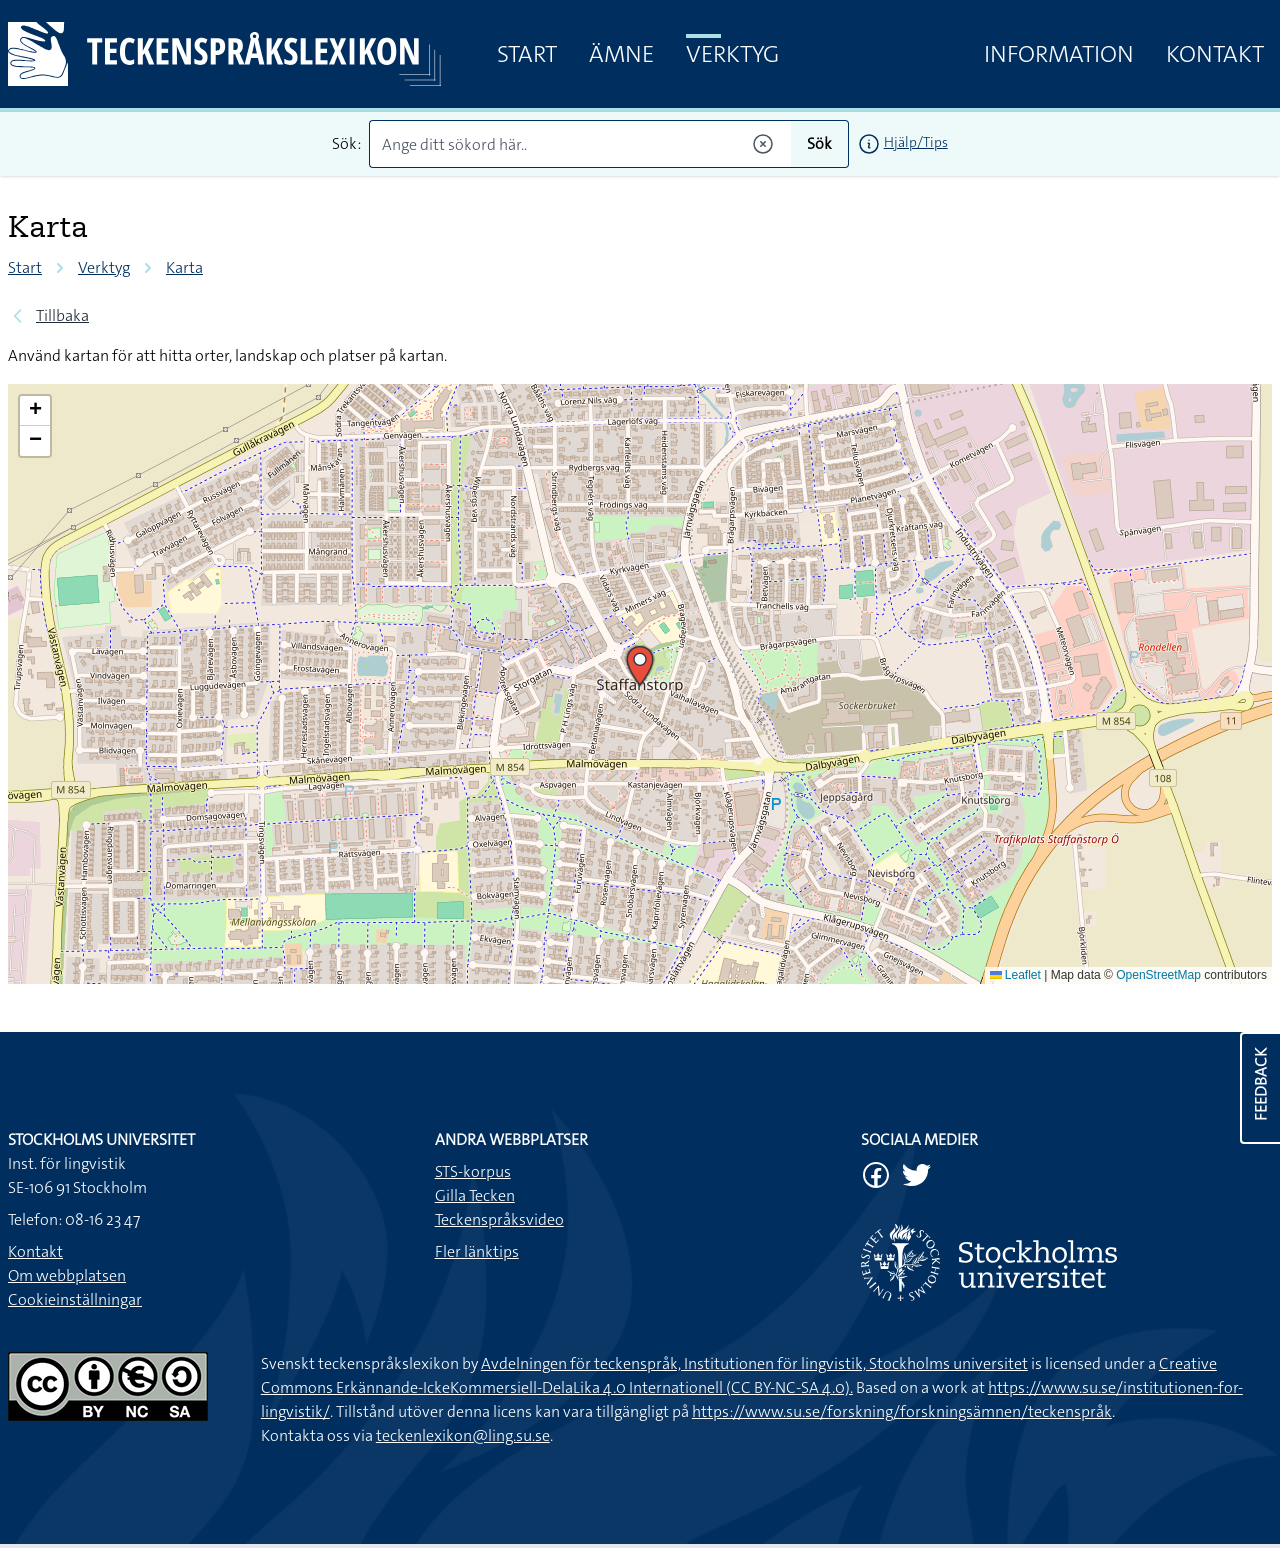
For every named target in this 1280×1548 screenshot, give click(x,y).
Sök (819, 143)
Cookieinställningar (75, 1299)
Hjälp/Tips (916, 142)
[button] (640, 666)
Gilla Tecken (475, 1195)
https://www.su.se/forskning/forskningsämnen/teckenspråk (902, 1411)
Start (527, 54)
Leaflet (1015, 975)
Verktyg (732, 54)
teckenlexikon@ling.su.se (463, 1435)
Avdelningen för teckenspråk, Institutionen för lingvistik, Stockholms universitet (754, 1363)
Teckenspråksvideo (499, 1219)
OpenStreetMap (1158, 975)
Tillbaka (62, 315)
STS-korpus (473, 1171)
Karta (184, 267)
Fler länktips (477, 1251)
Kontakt (1215, 54)
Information (1059, 54)
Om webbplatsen (67, 1275)
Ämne (621, 54)
